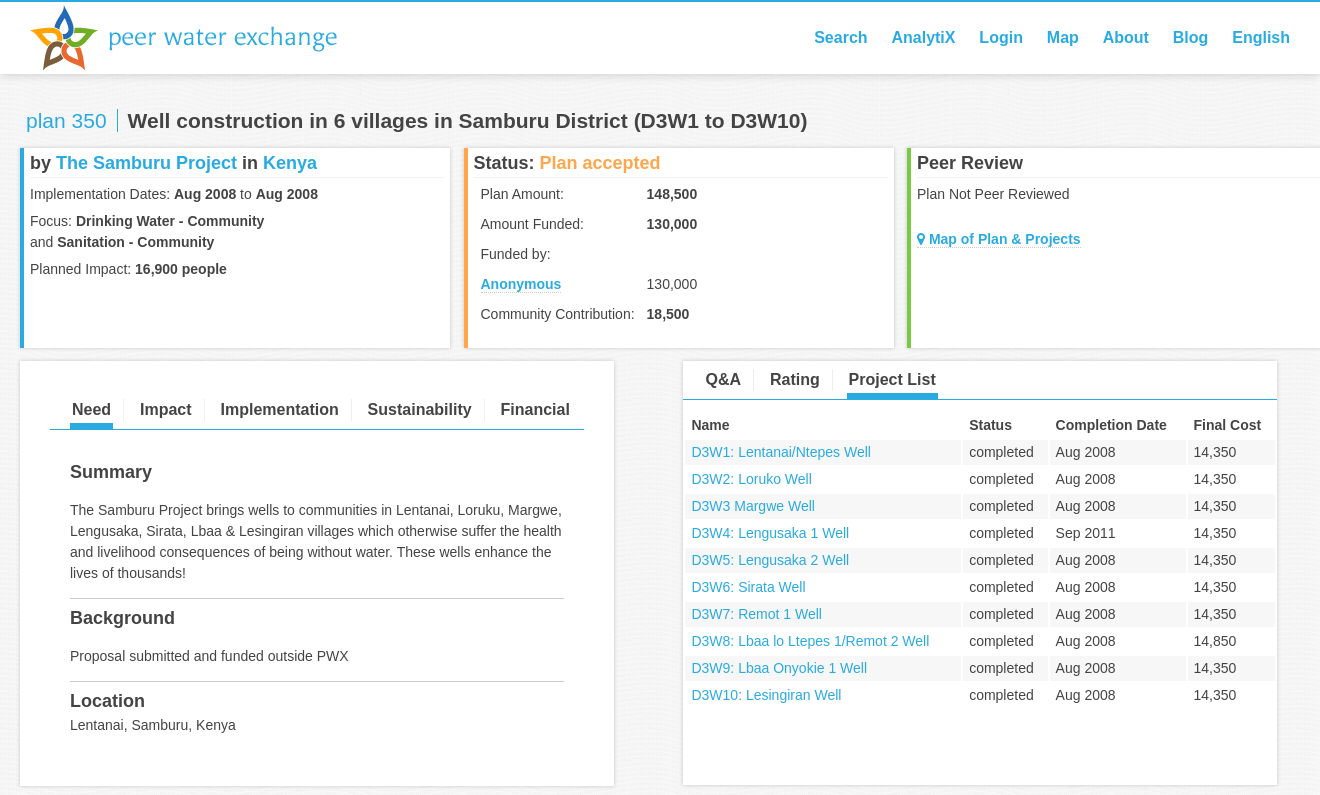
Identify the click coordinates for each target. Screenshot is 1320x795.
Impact (166, 409)
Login (1001, 37)
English (1261, 37)
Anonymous (521, 284)
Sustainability (420, 409)
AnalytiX (923, 37)
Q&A (723, 379)
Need (91, 409)
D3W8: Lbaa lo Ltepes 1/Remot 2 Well (810, 641)
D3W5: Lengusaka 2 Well (770, 560)
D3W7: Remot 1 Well (756, 614)
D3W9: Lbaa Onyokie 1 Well (779, 668)
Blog (1191, 37)
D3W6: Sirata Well (748, 587)
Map (1063, 37)
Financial (535, 409)
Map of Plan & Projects (999, 239)
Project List (892, 379)
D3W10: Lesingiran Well (766, 695)
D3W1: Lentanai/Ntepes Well (781, 452)
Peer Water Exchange (200, 38)
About (1126, 37)
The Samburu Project (146, 163)
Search (840, 37)
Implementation (279, 409)
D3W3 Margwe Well (752, 506)
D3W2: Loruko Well (751, 479)
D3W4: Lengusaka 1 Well (770, 533)
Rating (795, 379)
